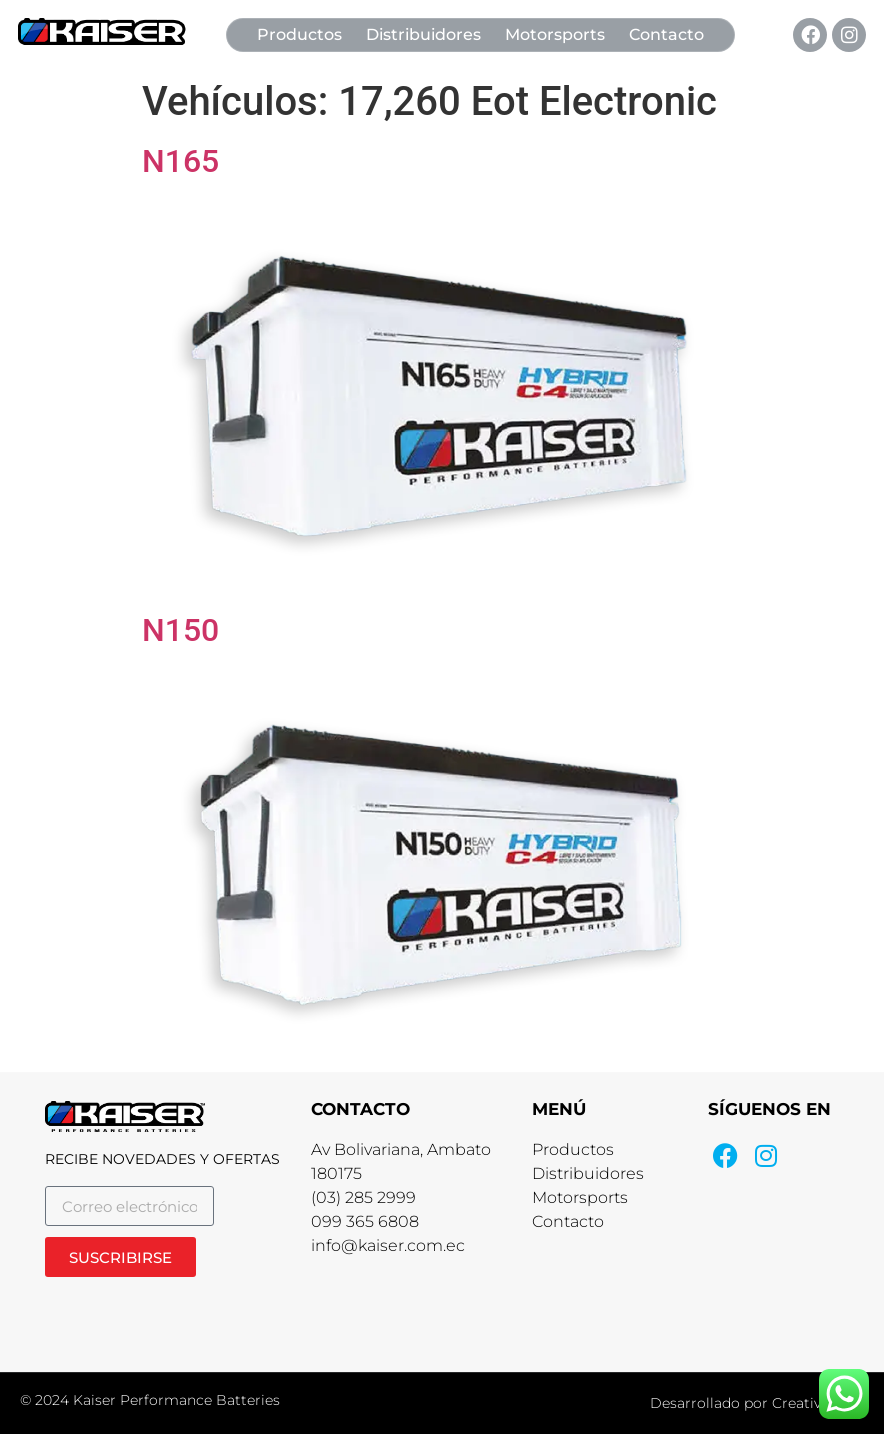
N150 (180, 630)
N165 (180, 161)
